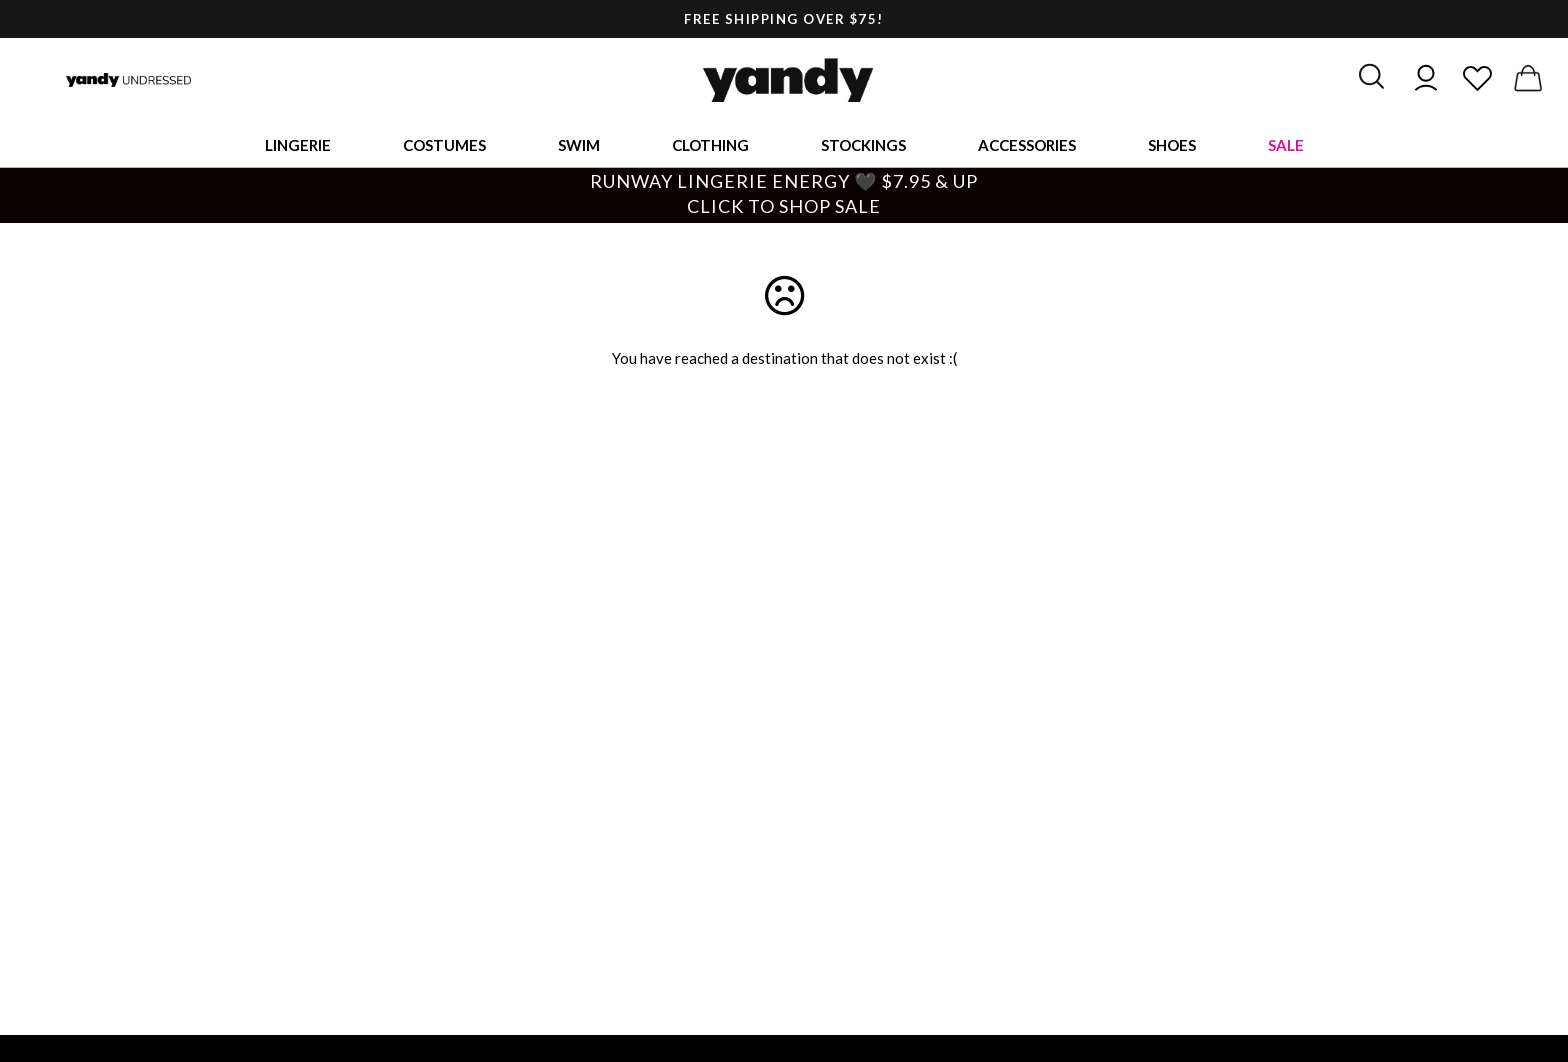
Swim (579, 145)
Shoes (1172, 145)
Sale (1286, 145)
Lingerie (298, 145)
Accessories (1027, 145)
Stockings (863, 145)
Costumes (444, 145)
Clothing (710, 145)
